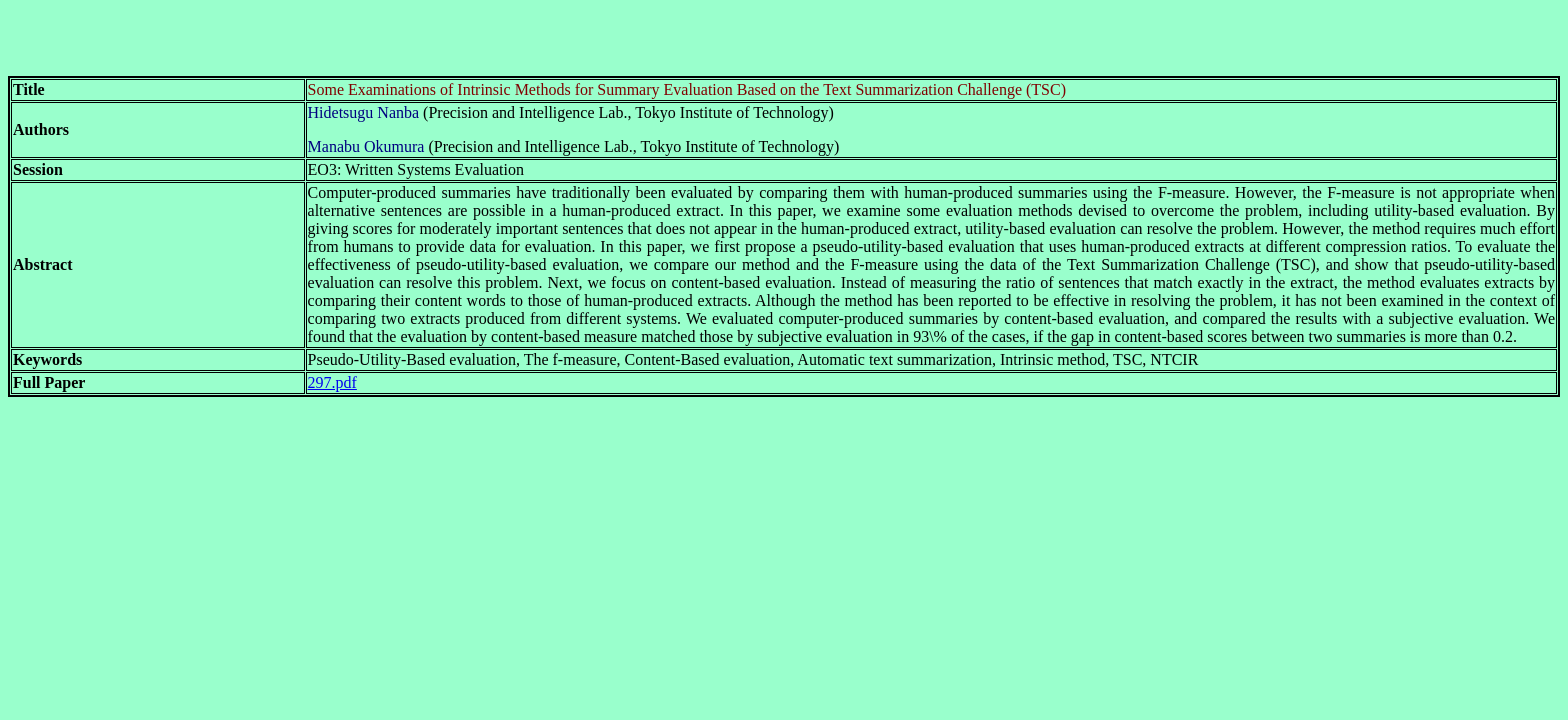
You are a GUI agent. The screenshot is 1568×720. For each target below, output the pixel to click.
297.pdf (332, 382)
